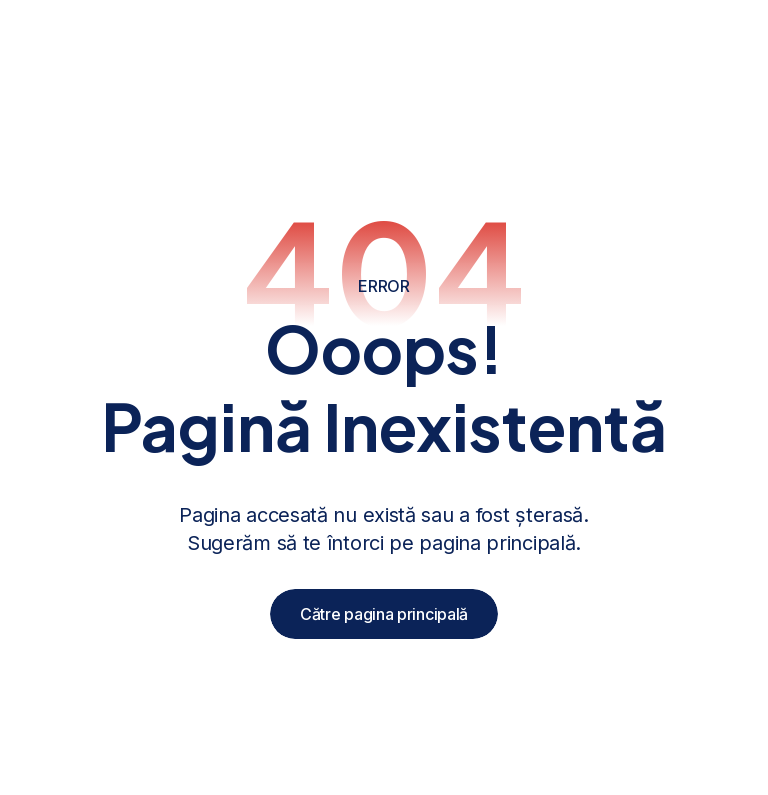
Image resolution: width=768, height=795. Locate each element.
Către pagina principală (384, 614)
